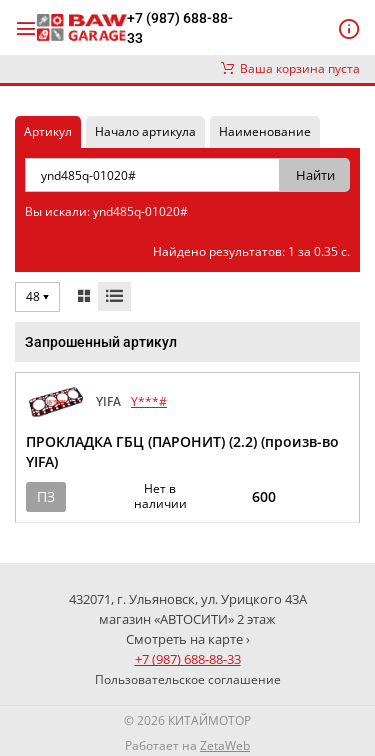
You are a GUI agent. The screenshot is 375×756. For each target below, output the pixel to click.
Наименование (265, 131)
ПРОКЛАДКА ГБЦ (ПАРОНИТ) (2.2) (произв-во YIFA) (182, 451)
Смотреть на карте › (188, 639)
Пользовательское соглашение (188, 679)
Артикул (48, 131)
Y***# (149, 401)
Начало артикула (145, 131)
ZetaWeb (225, 745)
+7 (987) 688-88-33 (180, 28)
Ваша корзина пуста (290, 68)
